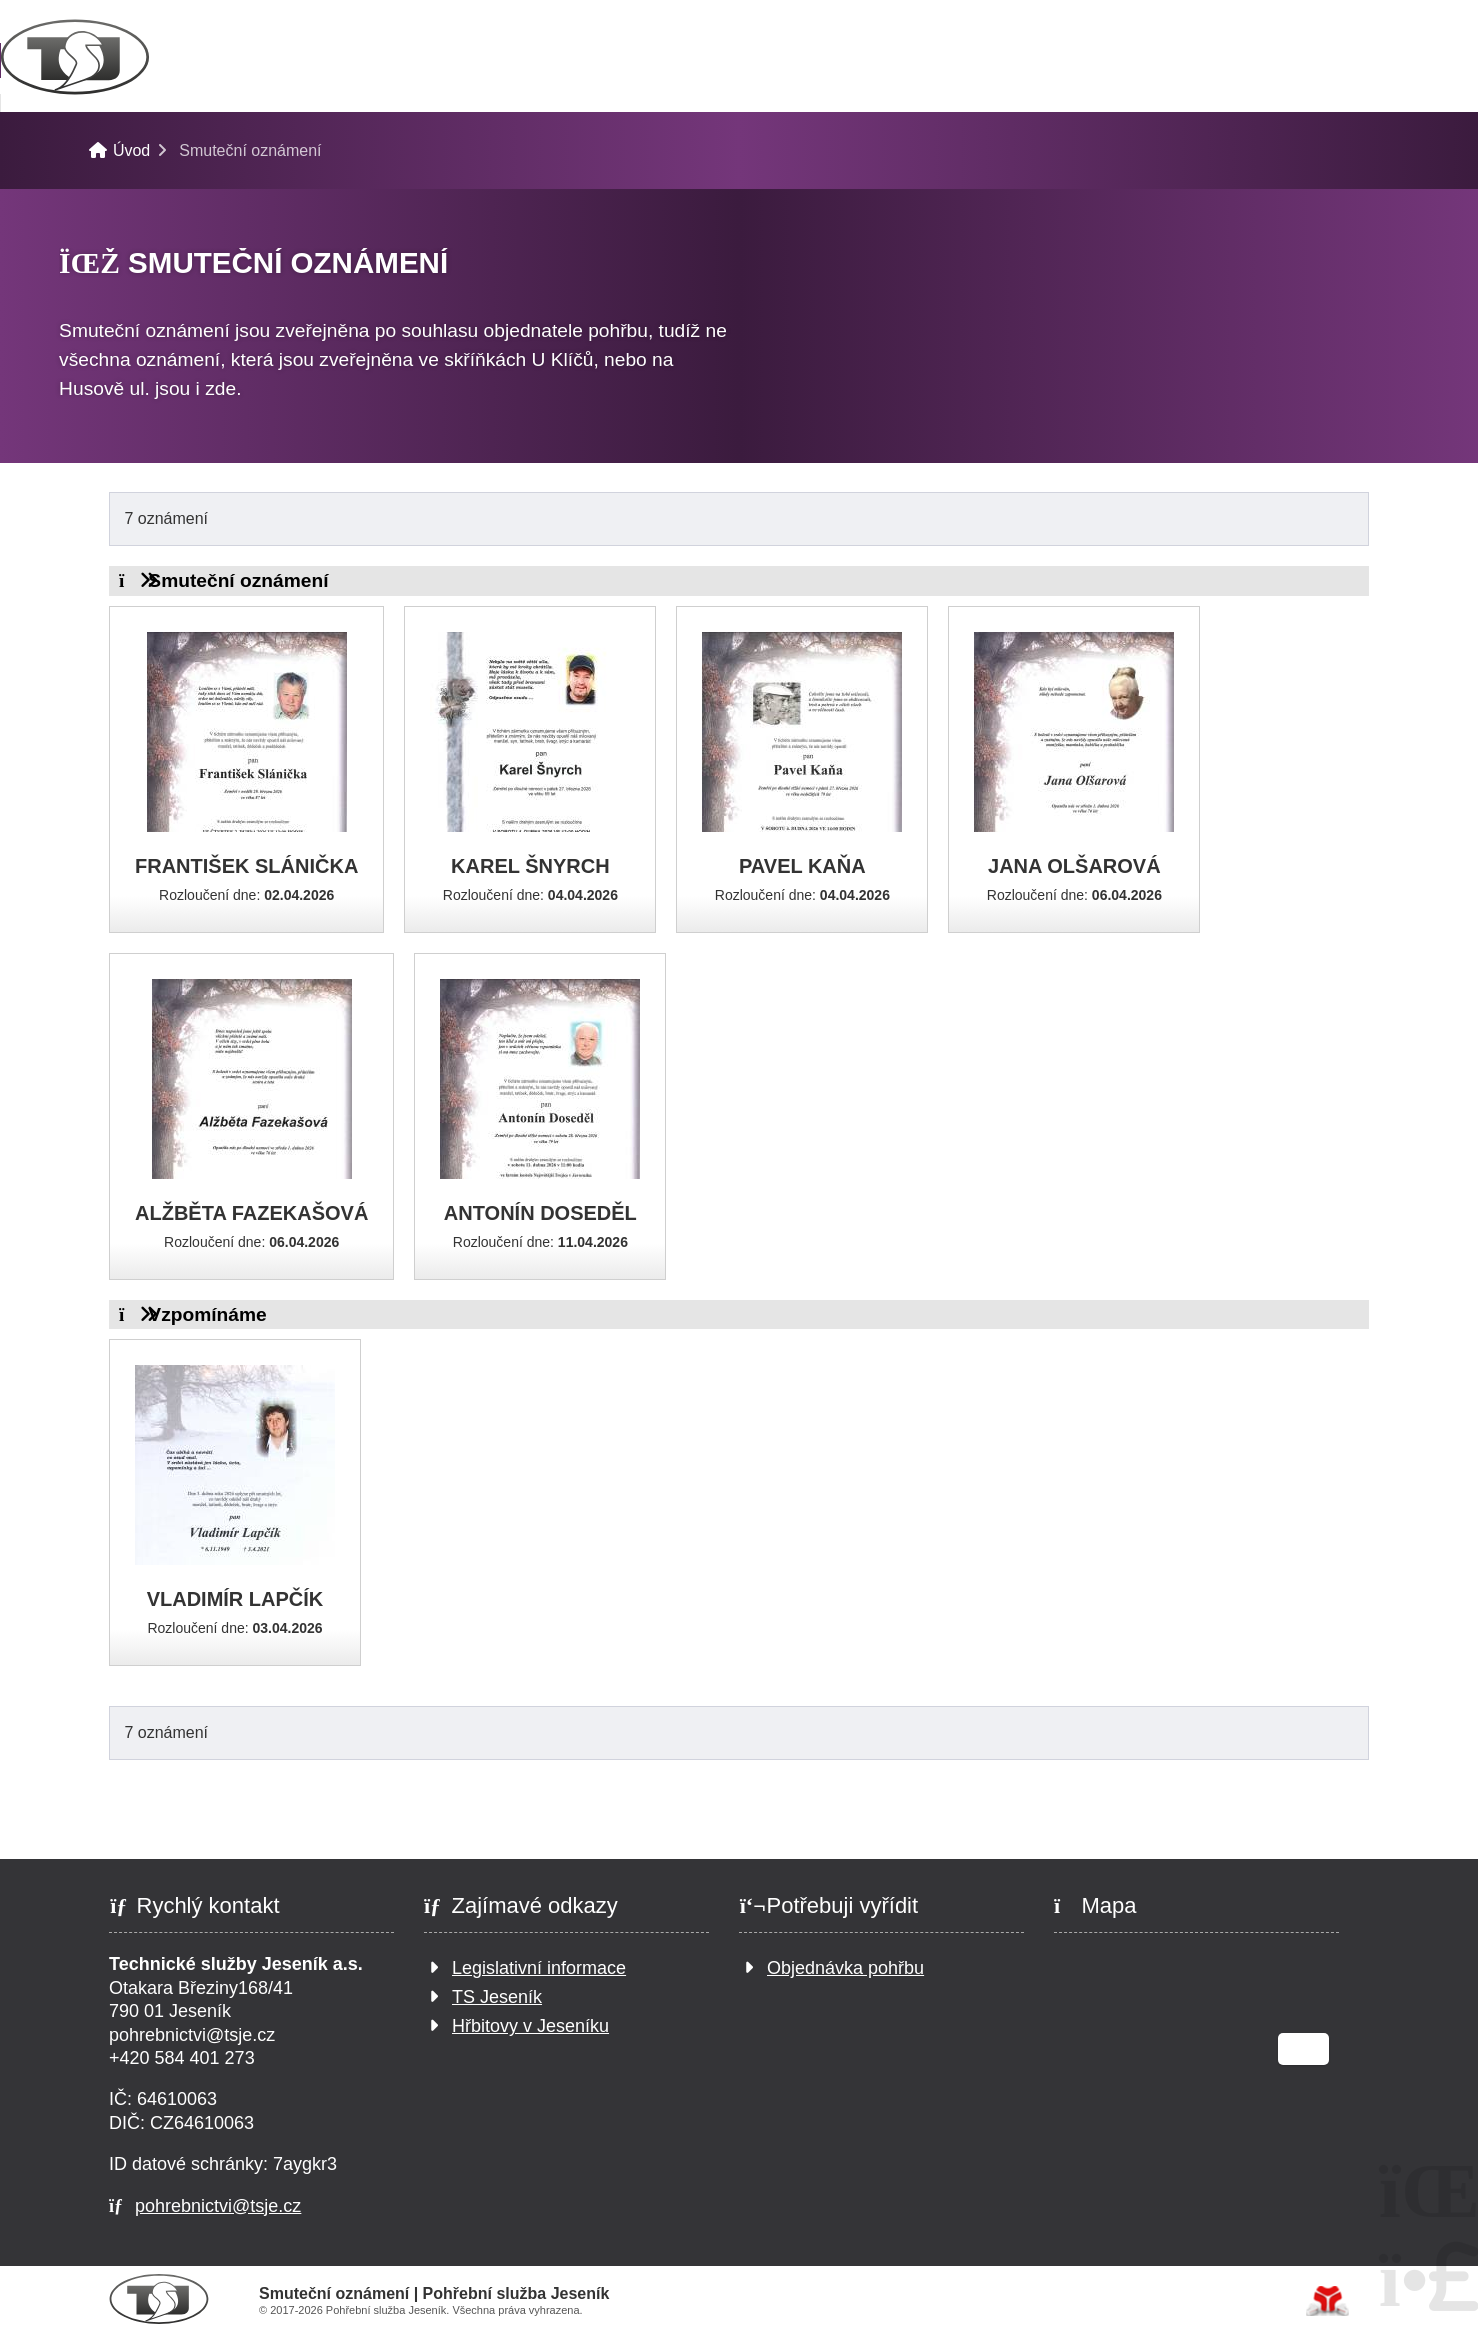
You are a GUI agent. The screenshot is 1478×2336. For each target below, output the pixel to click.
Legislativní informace (539, 1969)
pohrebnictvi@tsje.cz (218, 2206)
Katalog (643, 60)
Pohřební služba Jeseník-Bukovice (336, 128)
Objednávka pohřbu (845, 1969)
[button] (1332, 21)
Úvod (149, 57)
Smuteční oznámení (847, 60)
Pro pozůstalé (462, 60)
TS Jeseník (497, 1998)
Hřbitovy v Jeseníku (530, 2027)
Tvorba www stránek (1327, 2301)
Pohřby (288, 60)
